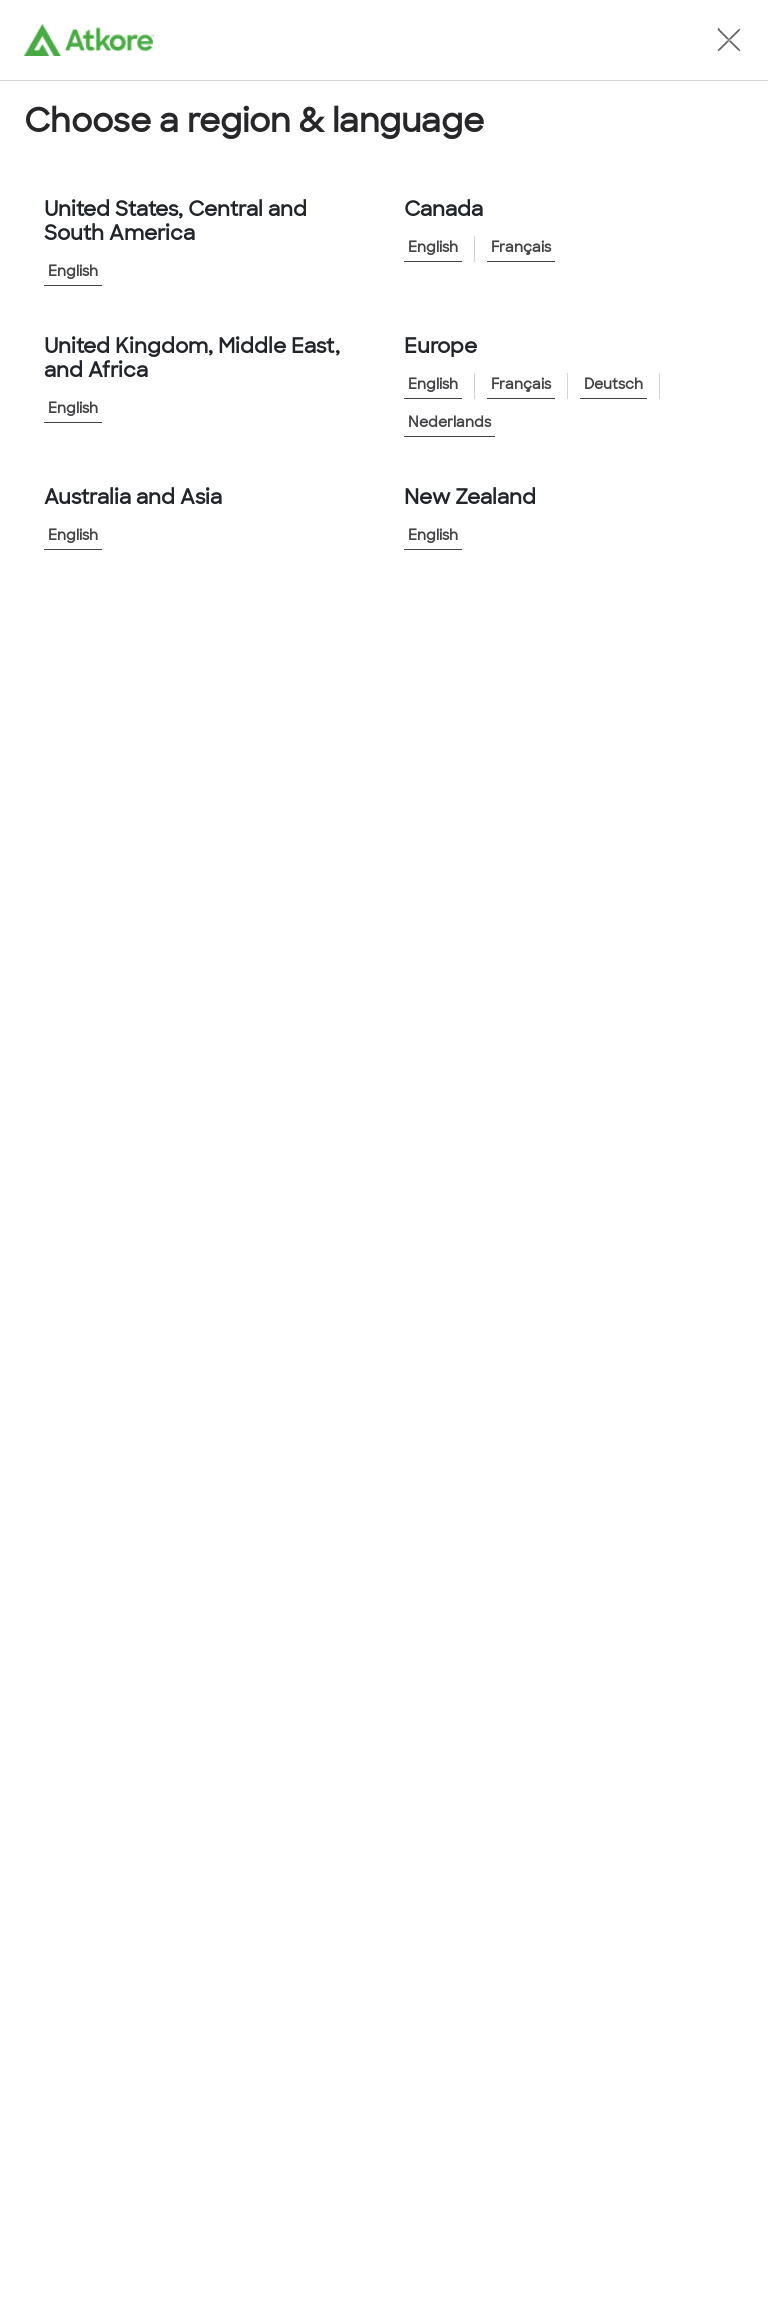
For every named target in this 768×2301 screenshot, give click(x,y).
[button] (729, 40)
